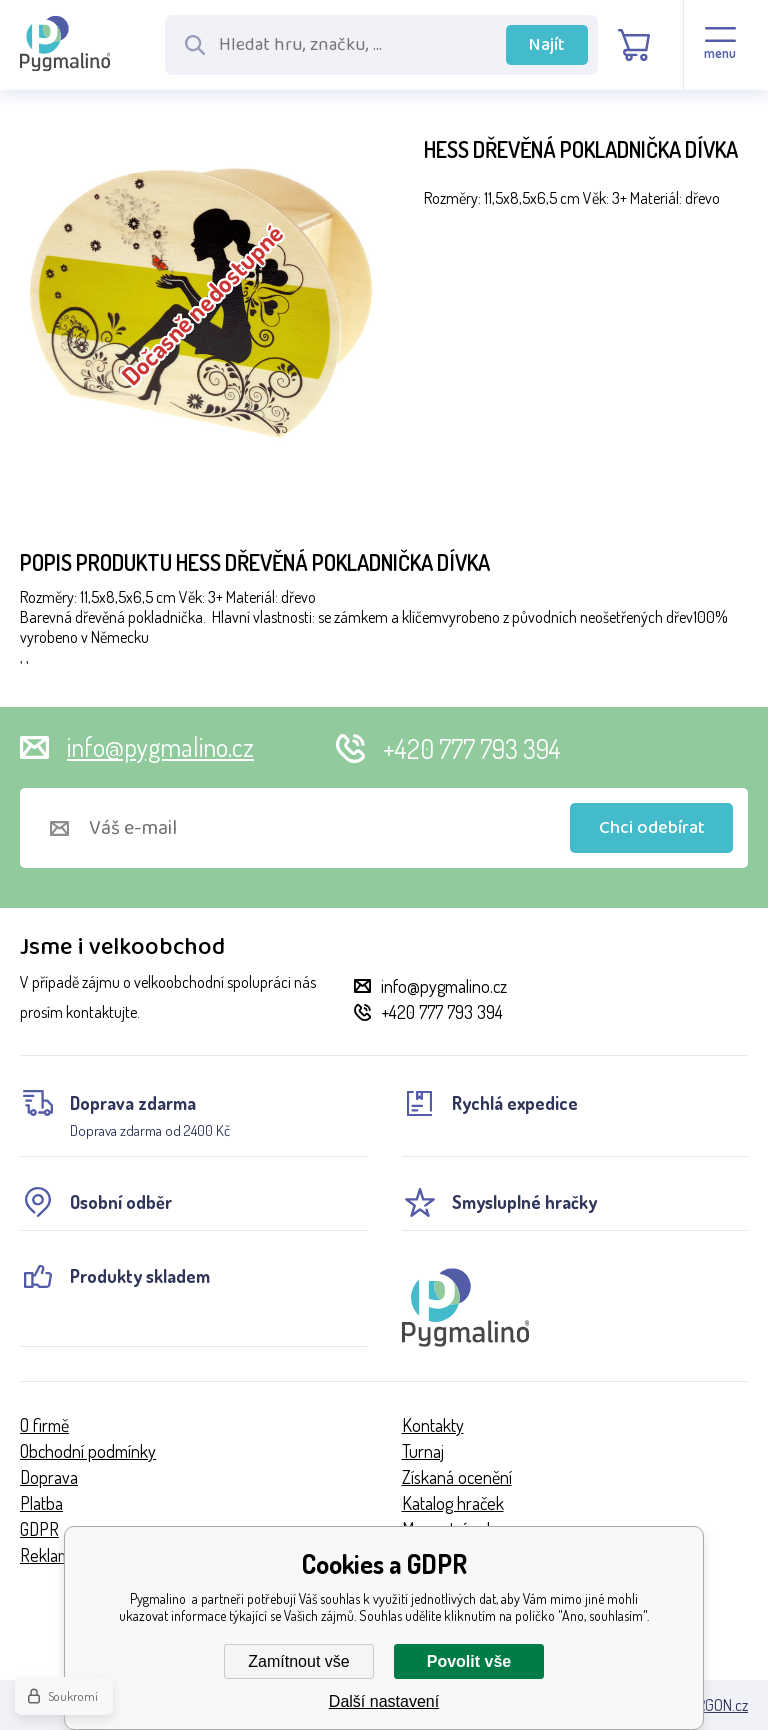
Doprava (49, 1477)
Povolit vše (469, 1661)
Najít (547, 45)
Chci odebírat (652, 828)
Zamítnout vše (298, 1661)
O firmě (44, 1425)
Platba (41, 1503)
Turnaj (423, 1451)
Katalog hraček (453, 1503)
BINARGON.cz (707, 1705)
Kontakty (433, 1425)
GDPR (39, 1529)
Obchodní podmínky (88, 1451)
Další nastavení (384, 1701)
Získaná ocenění (457, 1477)
